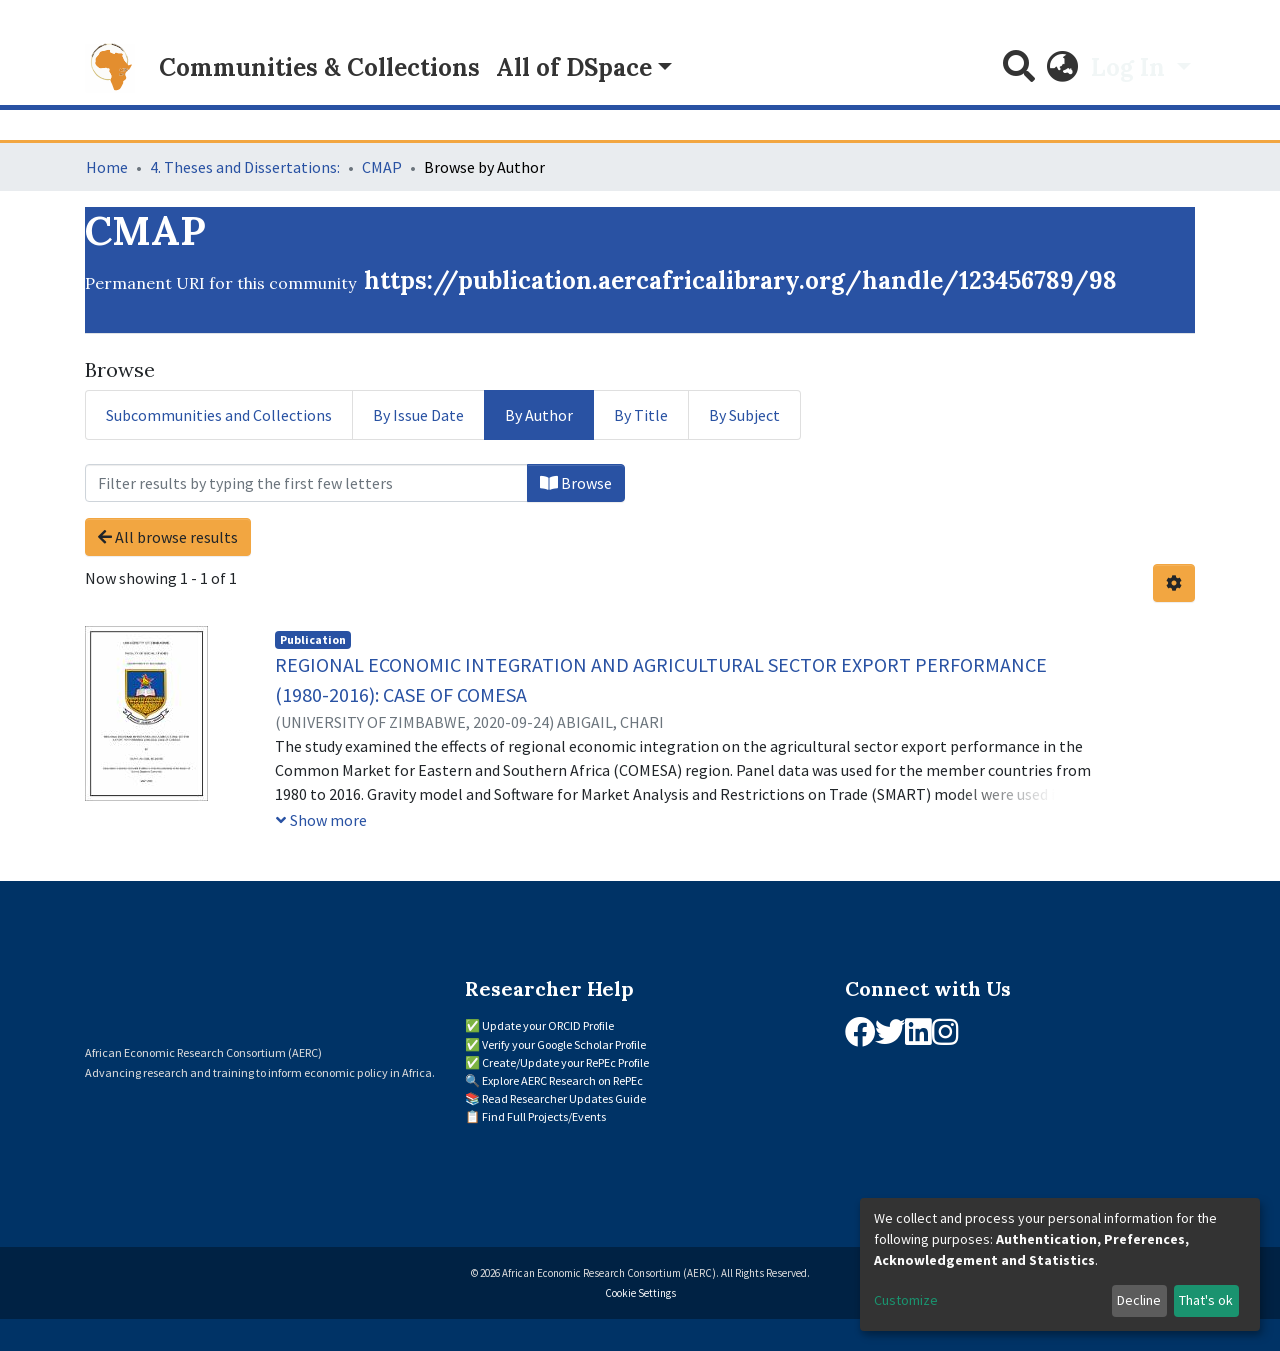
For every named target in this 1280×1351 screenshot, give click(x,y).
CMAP (382, 167)
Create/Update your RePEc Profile (565, 1062)
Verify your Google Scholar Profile (564, 1044)
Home (107, 167)
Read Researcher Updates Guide (564, 1098)
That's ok (1206, 1300)
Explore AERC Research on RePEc (562, 1080)
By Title (641, 415)
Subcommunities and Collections (219, 415)
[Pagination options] (1174, 583)
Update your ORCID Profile (548, 1025)
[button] (1063, 68)
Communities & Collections (319, 67)
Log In (1131, 67)
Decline (1139, 1300)
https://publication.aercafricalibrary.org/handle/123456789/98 (740, 280)
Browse (576, 483)
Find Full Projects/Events (544, 1116)
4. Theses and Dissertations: (245, 167)
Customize (906, 1300)
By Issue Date (418, 415)
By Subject (744, 415)
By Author (539, 415)
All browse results (168, 537)
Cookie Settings (640, 1293)
